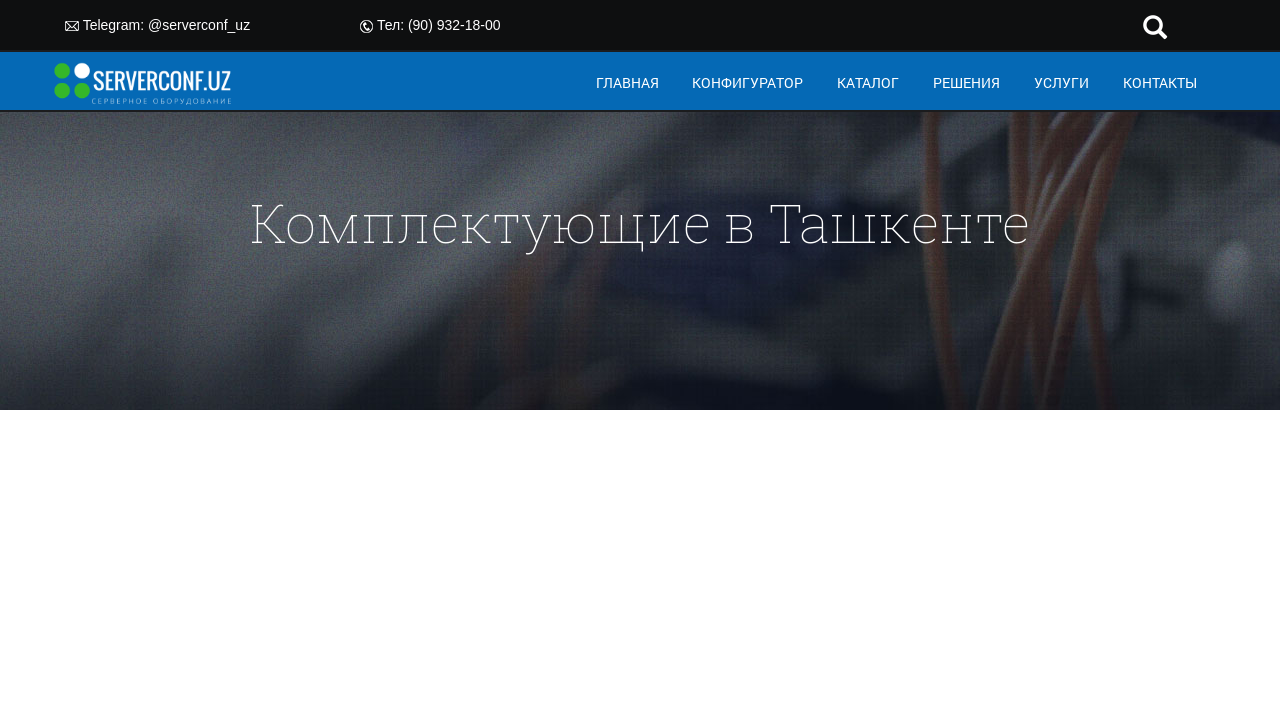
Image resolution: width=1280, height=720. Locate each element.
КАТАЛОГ (868, 82)
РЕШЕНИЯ (966, 82)
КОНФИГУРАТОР (747, 82)
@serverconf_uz (199, 25)
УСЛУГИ (1061, 82)
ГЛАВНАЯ (627, 82)
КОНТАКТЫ (1160, 82)
